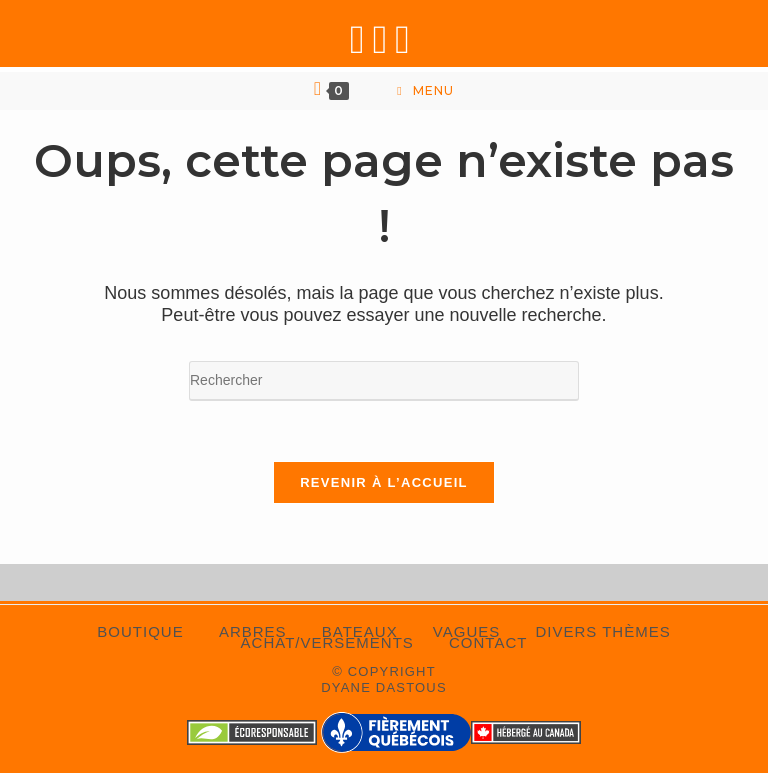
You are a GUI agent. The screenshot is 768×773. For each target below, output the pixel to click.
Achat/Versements (327, 642)
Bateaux (360, 631)
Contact (488, 642)
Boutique (140, 631)
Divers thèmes (602, 631)
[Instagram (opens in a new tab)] (384, 39)
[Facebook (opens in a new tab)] (361, 39)
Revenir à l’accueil (384, 482)
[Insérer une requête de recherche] (384, 381)
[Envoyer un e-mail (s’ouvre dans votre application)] (406, 39)
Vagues (466, 631)
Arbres (253, 631)
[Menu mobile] (425, 91)
